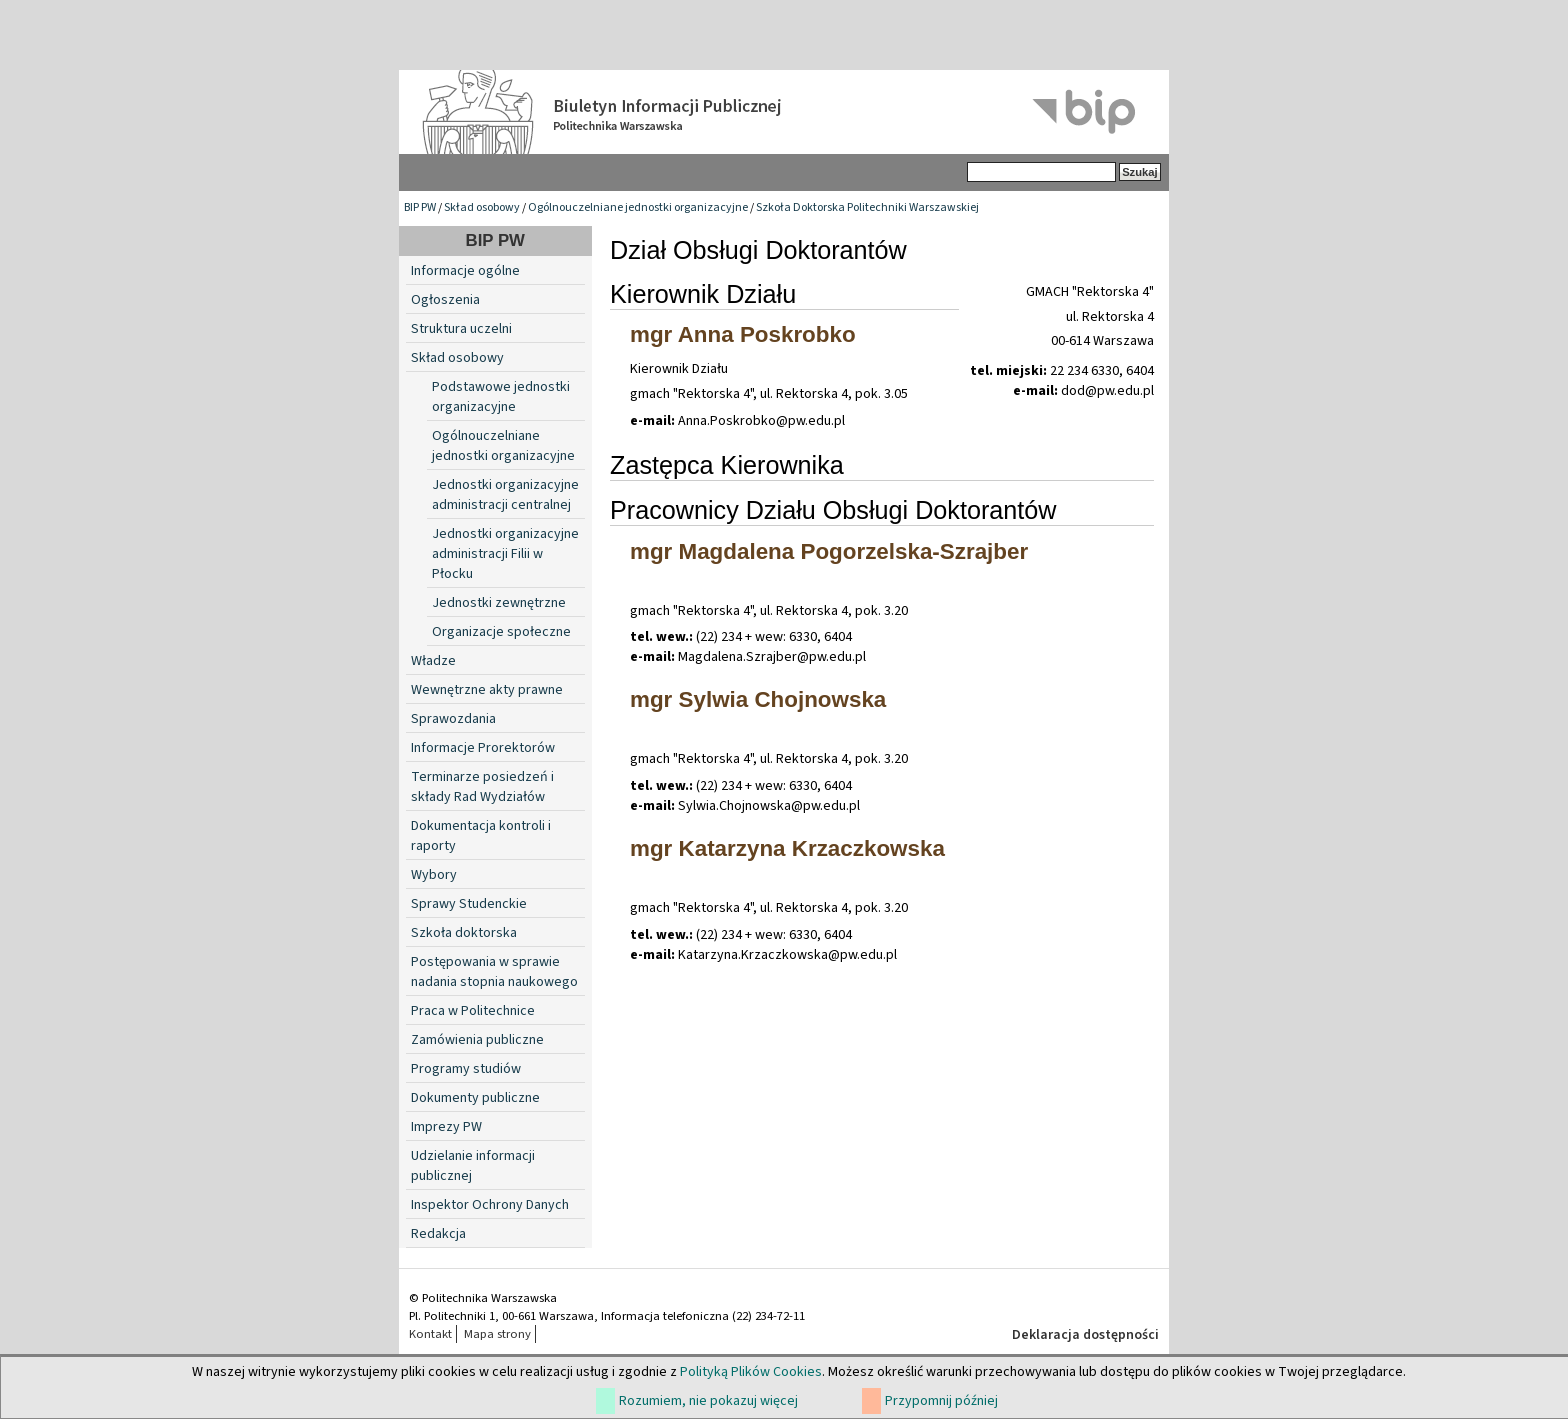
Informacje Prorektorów (483, 748)
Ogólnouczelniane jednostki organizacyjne (638, 207)
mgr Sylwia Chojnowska (758, 699)
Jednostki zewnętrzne (499, 603)
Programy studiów (466, 1069)
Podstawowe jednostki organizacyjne (501, 397)
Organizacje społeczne (501, 632)
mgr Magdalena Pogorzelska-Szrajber (829, 551)
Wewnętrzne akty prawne (487, 690)
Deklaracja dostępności (1085, 1335)
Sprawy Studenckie (469, 904)
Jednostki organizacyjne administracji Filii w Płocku (505, 554)
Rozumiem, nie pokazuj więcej (708, 1401)
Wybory (434, 875)
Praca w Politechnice (473, 1011)
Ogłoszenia (445, 300)
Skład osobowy (482, 207)
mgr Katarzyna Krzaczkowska (787, 848)
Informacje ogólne (465, 271)
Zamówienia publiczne (477, 1040)
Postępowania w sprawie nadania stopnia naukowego (494, 972)
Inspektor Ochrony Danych (490, 1205)
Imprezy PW (446, 1127)
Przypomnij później (941, 1401)
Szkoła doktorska (464, 933)
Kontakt (430, 1334)
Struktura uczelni (461, 329)
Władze (433, 661)
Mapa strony (497, 1334)
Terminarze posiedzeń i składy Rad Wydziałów (482, 787)
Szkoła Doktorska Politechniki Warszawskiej (867, 207)
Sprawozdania (453, 719)
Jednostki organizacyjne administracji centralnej (505, 495)
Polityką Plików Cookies (751, 1372)
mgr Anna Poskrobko (743, 334)
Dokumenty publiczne (475, 1098)
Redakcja (438, 1234)
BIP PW (420, 207)
